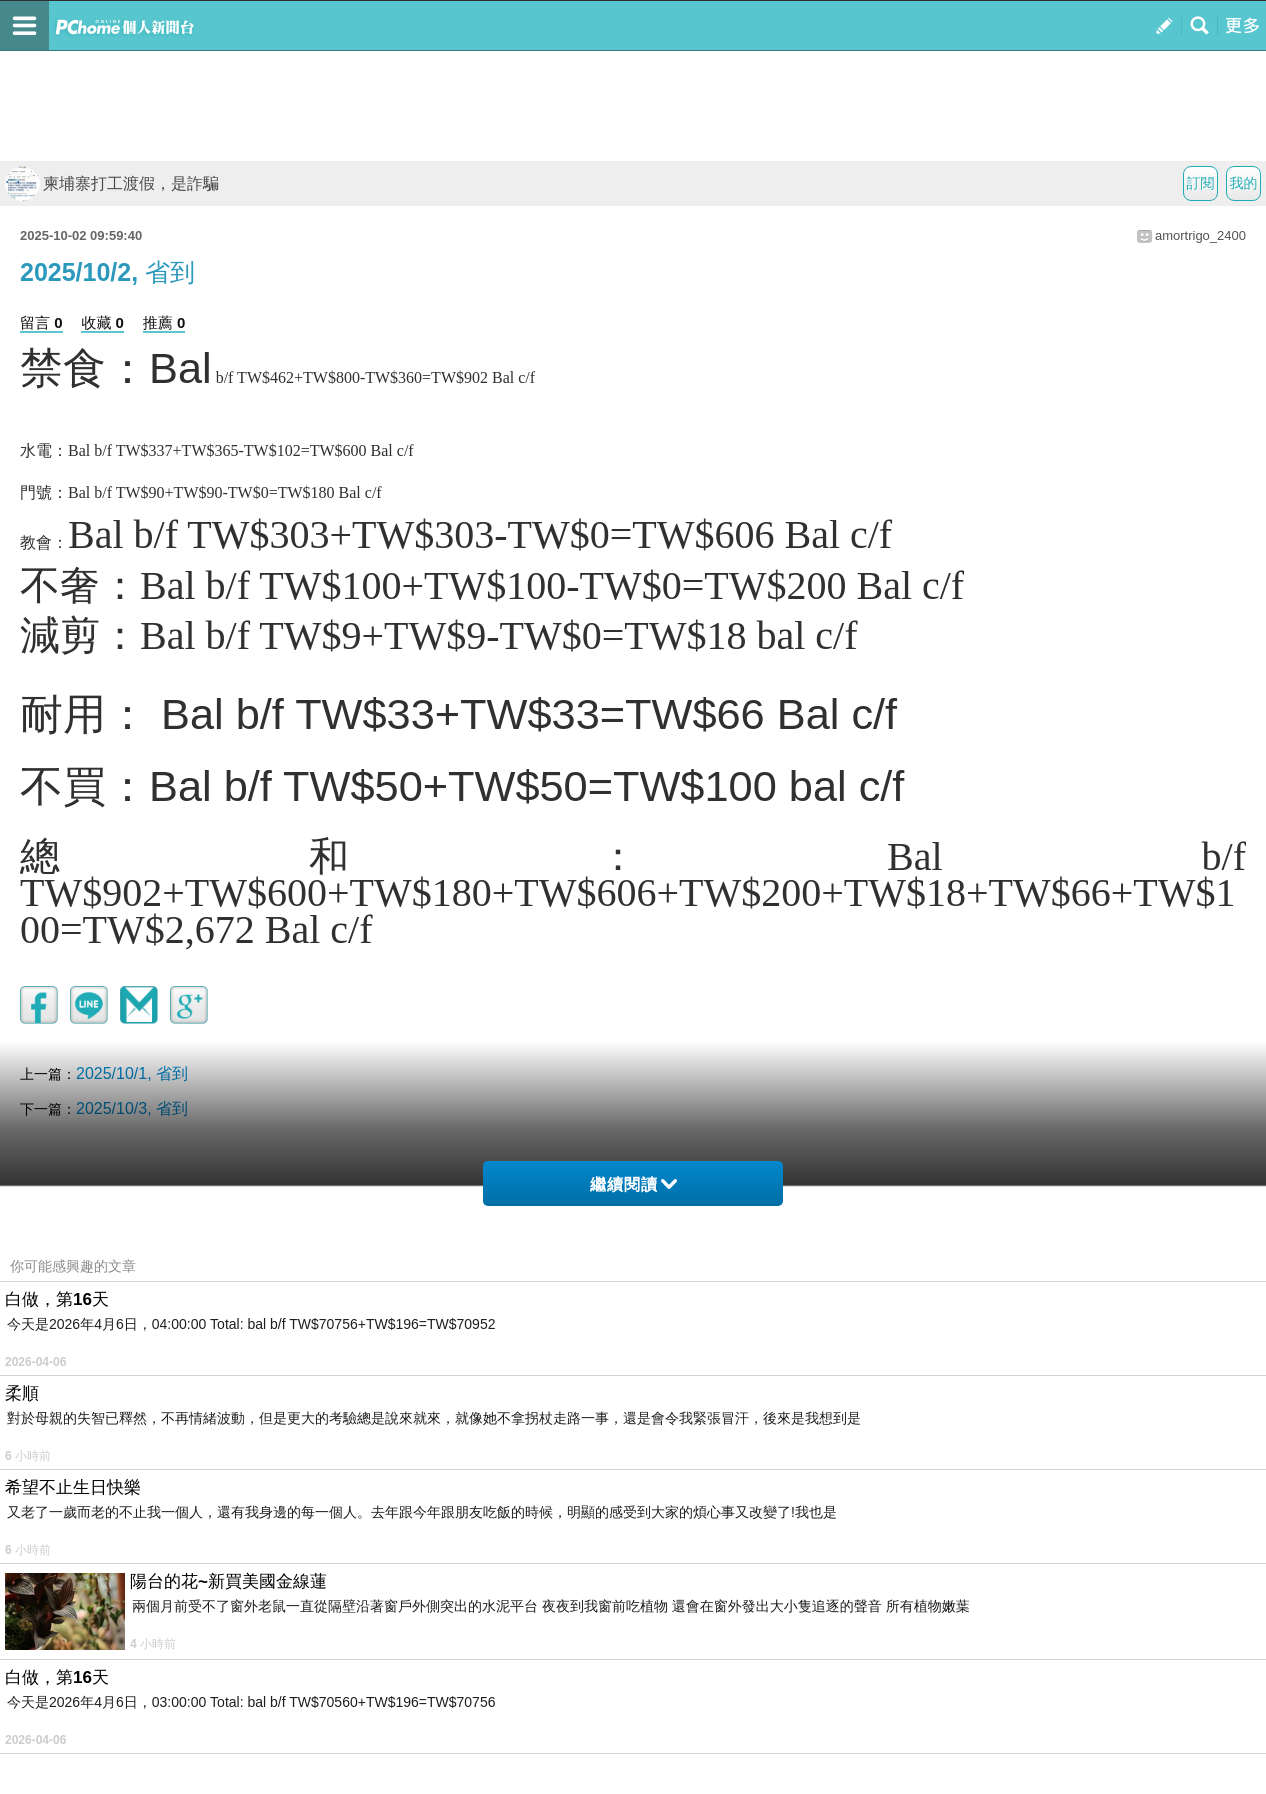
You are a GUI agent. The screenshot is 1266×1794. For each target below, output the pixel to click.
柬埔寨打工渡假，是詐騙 (112, 183)
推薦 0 (164, 322)
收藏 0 (102, 322)
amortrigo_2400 (1200, 235)
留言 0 (41, 322)
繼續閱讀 (633, 1184)
